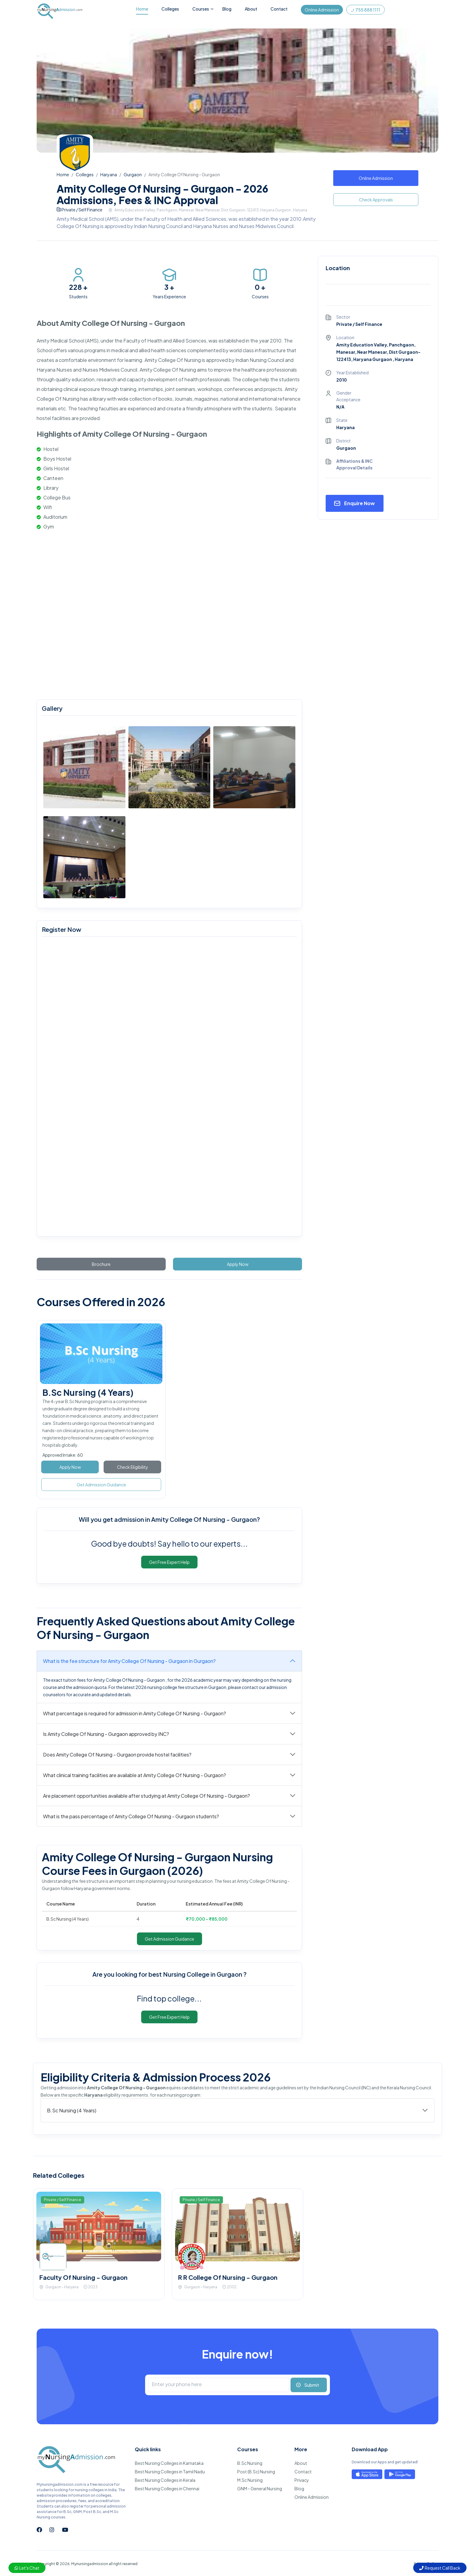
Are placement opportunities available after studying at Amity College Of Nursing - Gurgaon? (146, 1796)
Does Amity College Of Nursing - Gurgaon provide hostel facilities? (117, 1754)
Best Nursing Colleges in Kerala (165, 2480)
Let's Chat (27, 2568)
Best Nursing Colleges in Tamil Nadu (170, 2471)
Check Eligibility (132, 1467)
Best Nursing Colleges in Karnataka (169, 2463)
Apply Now (237, 1264)
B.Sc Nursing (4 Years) (88, 1392)
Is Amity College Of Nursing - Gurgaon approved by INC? (106, 1734)
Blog (226, 9)
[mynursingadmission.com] (168, 1088)
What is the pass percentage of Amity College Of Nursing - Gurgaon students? (131, 1816)
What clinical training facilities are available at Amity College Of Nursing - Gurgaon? (134, 1775)
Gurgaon (133, 174)
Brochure (101, 1264)
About (251, 9)
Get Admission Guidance (101, 1484)
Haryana (108, 174)
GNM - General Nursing (259, 2488)
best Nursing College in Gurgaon (195, 1974)
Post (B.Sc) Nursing (256, 2471)
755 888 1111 (365, 9)
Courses (200, 9)
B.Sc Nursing (249, 2463)
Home (142, 9)
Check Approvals (376, 199)
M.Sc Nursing (250, 2480)
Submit (311, 2385)
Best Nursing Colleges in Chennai (167, 2488)
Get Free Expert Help (169, 1562)
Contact (279, 9)
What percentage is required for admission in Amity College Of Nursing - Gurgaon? (134, 1713)
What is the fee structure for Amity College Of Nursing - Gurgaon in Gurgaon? (129, 1661)
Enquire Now (359, 503)
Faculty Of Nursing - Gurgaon (83, 2277)
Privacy (301, 2480)
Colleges (170, 9)
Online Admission (322, 9)
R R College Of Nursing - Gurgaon (227, 2277)
